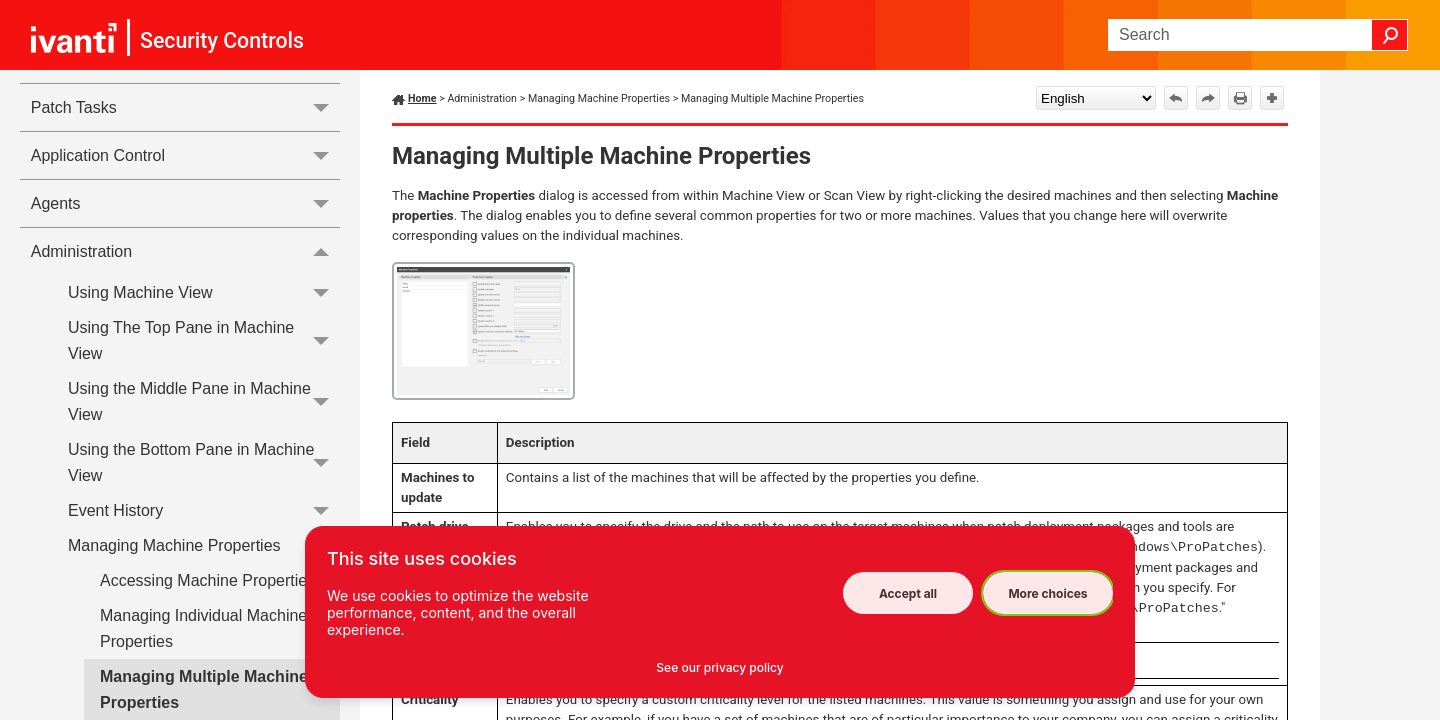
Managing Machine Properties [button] (204, 545)
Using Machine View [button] (204, 292)
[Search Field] (1258, 35)
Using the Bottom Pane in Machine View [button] (204, 462)
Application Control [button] (185, 155)
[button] (1390, 35)
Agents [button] (185, 203)
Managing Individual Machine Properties (203, 628)
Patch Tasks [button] (185, 107)
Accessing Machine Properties (207, 580)
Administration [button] (185, 251)
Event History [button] (204, 510)
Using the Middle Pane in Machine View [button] (204, 401)
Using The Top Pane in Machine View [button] (204, 341)
